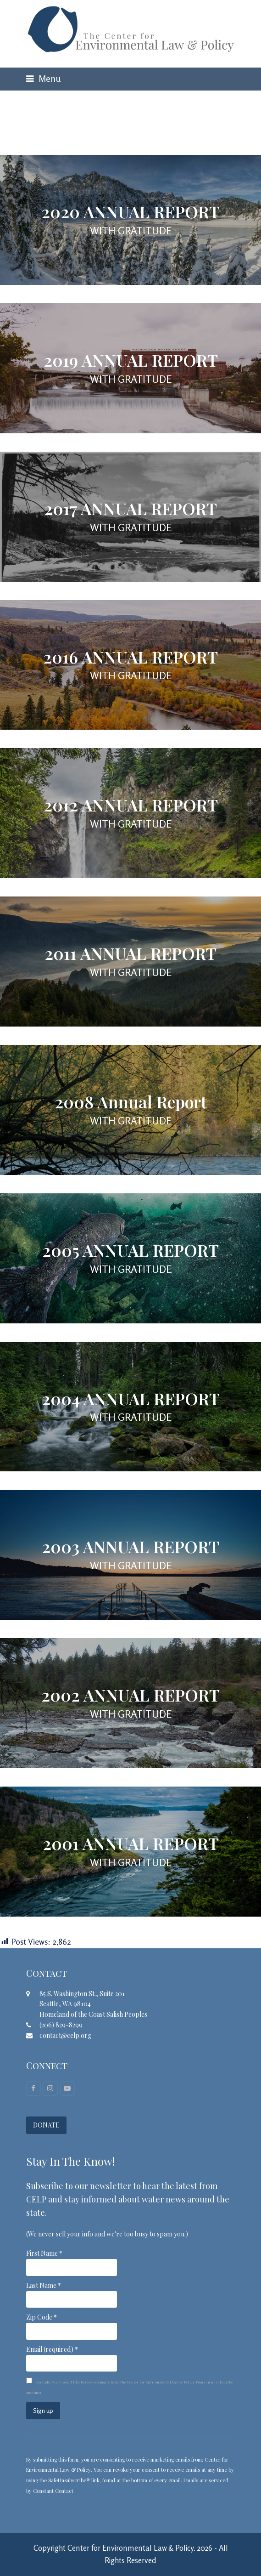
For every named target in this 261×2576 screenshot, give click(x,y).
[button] (43, 78)
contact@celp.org (65, 2035)
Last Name (43, 2285)
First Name (44, 2253)
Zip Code (41, 2317)
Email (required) (52, 2349)
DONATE (46, 2125)
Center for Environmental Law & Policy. (131, 2548)
